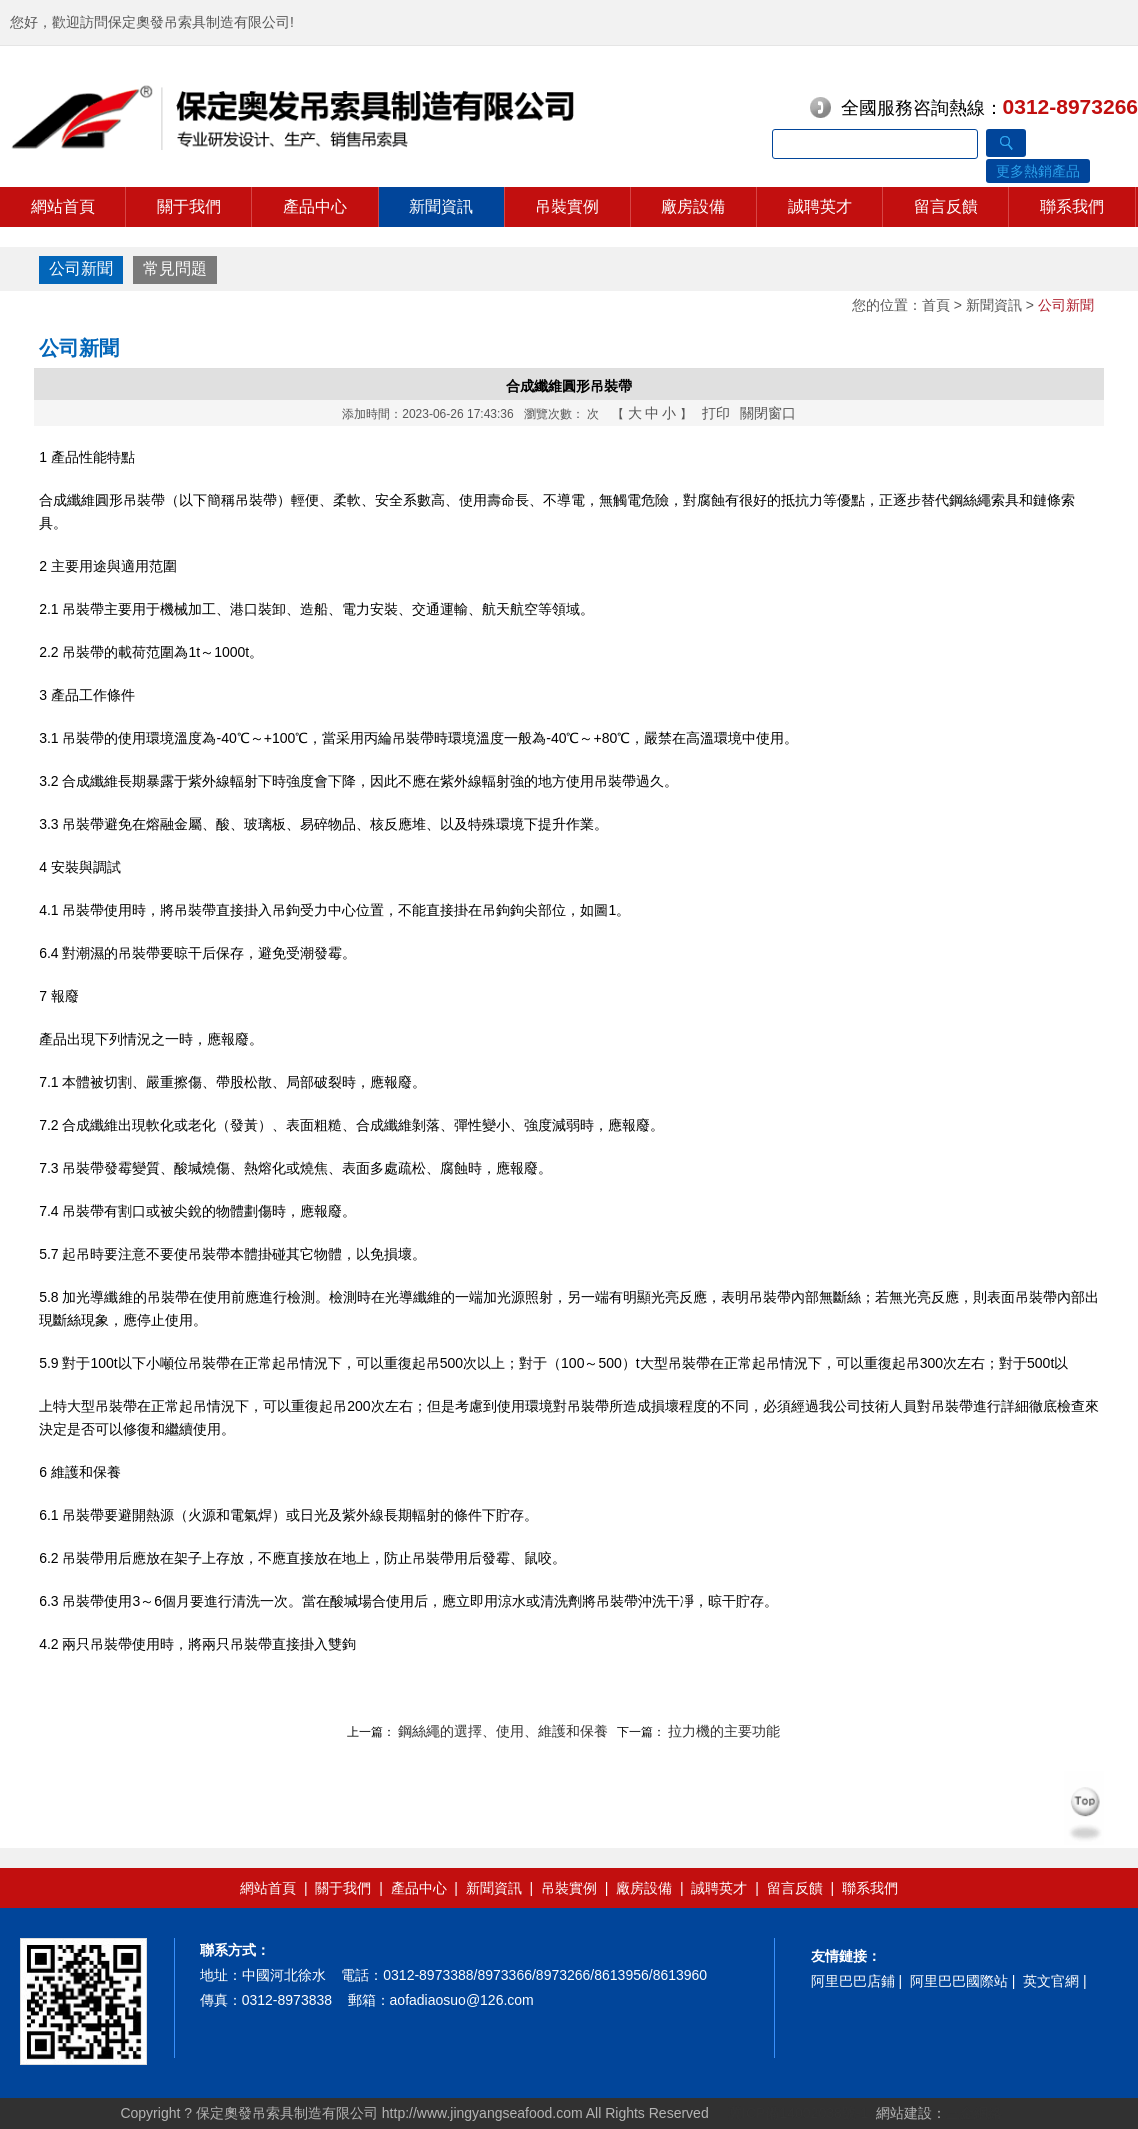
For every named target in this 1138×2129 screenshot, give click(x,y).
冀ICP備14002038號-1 (796, 2113)
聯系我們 (1072, 206)
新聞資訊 (441, 206)
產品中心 (315, 206)
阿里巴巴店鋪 (853, 1981)
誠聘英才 (820, 206)
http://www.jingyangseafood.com (482, 2113)
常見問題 (175, 268)
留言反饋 (946, 206)
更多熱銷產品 (1038, 171)
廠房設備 (693, 206)
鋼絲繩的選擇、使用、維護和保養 (503, 1731)
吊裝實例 (567, 206)
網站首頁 (63, 206)
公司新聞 (81, 268)
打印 (716, 413)
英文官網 (1051, 1981)
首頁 (936, 305)
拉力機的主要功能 (724, 1731)
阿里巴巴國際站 (959, 1981)
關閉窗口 (768, 413)
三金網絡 (974, 2113)
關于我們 (189, 206)
